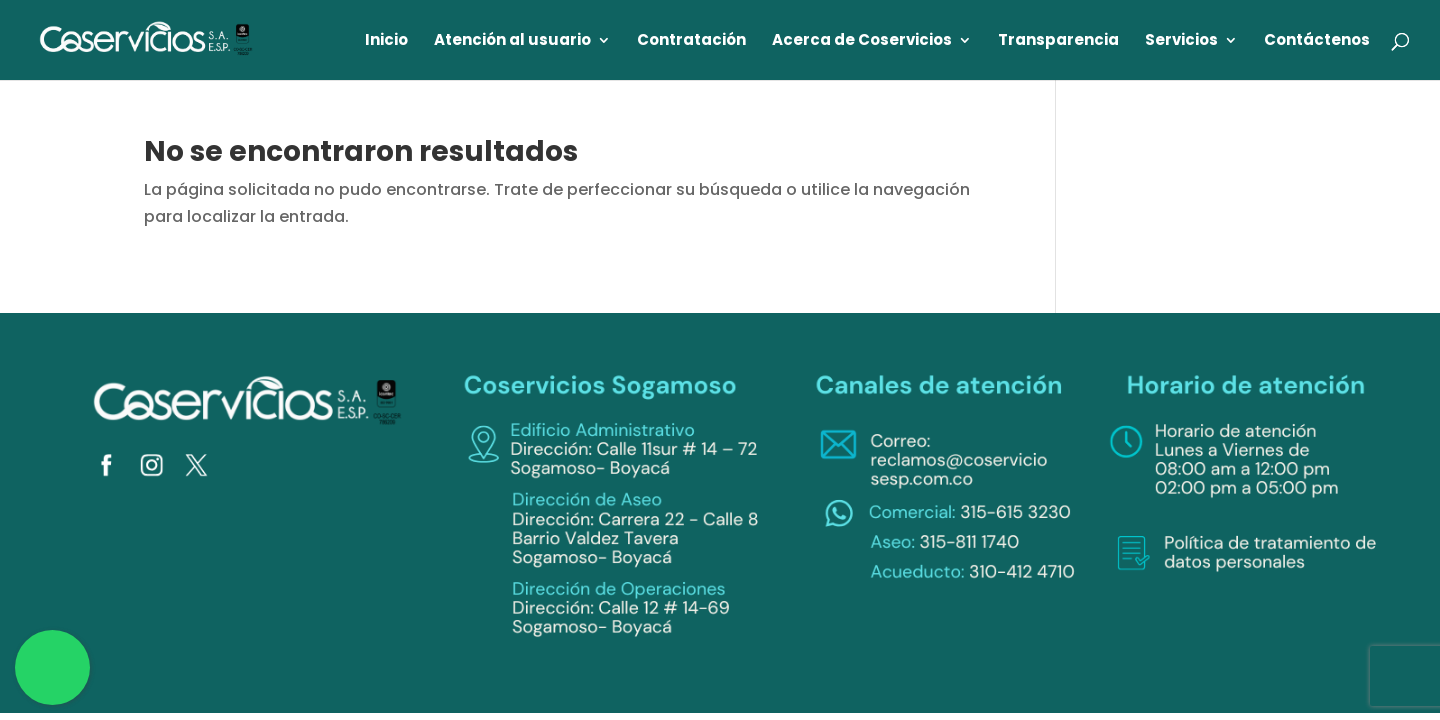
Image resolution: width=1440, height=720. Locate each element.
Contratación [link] (691, 41)
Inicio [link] (386, 41)
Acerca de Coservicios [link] (862, 41)
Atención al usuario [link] (512, 41)
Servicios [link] (1181, 41)
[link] (147, 38)
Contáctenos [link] (1317, 41)
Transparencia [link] (1058, 41)
